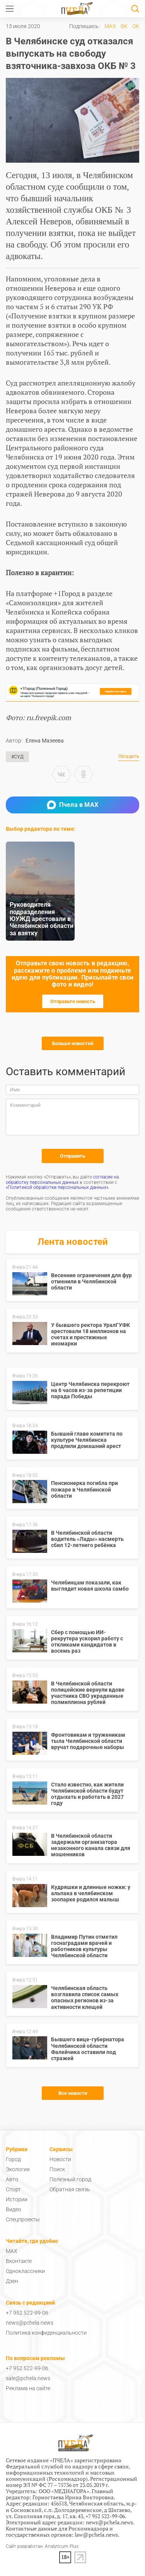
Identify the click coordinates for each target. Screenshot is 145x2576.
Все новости (72, 2093)
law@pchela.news (96, 2534)
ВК (124, 26)
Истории (16, 2199)
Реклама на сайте (28, 2388)
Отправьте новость (72, 1001)
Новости (60, 2159)
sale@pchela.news (28, 2378)
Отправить (72, 1156)
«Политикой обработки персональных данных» (57, 1187)
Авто (12, 2179)
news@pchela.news (29, 2323)
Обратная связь (69, 2189)
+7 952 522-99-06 (27, 2313)
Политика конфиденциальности (46, 2333)
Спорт (13, 2189)
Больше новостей (72, 1043)
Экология (18, 2169)
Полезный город (70, 2179)
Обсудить (128, 756)
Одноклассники (25, 2271)
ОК (135, 26)
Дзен (12, 2281)
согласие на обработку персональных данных (62, 1179)
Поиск (57, 2169)
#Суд (17, 756)
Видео (13, 2209)
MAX (110, 26)
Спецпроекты (23, 2219)
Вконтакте (19, 2261)
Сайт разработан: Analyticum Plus (42, 2546)
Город (13, 2159)
